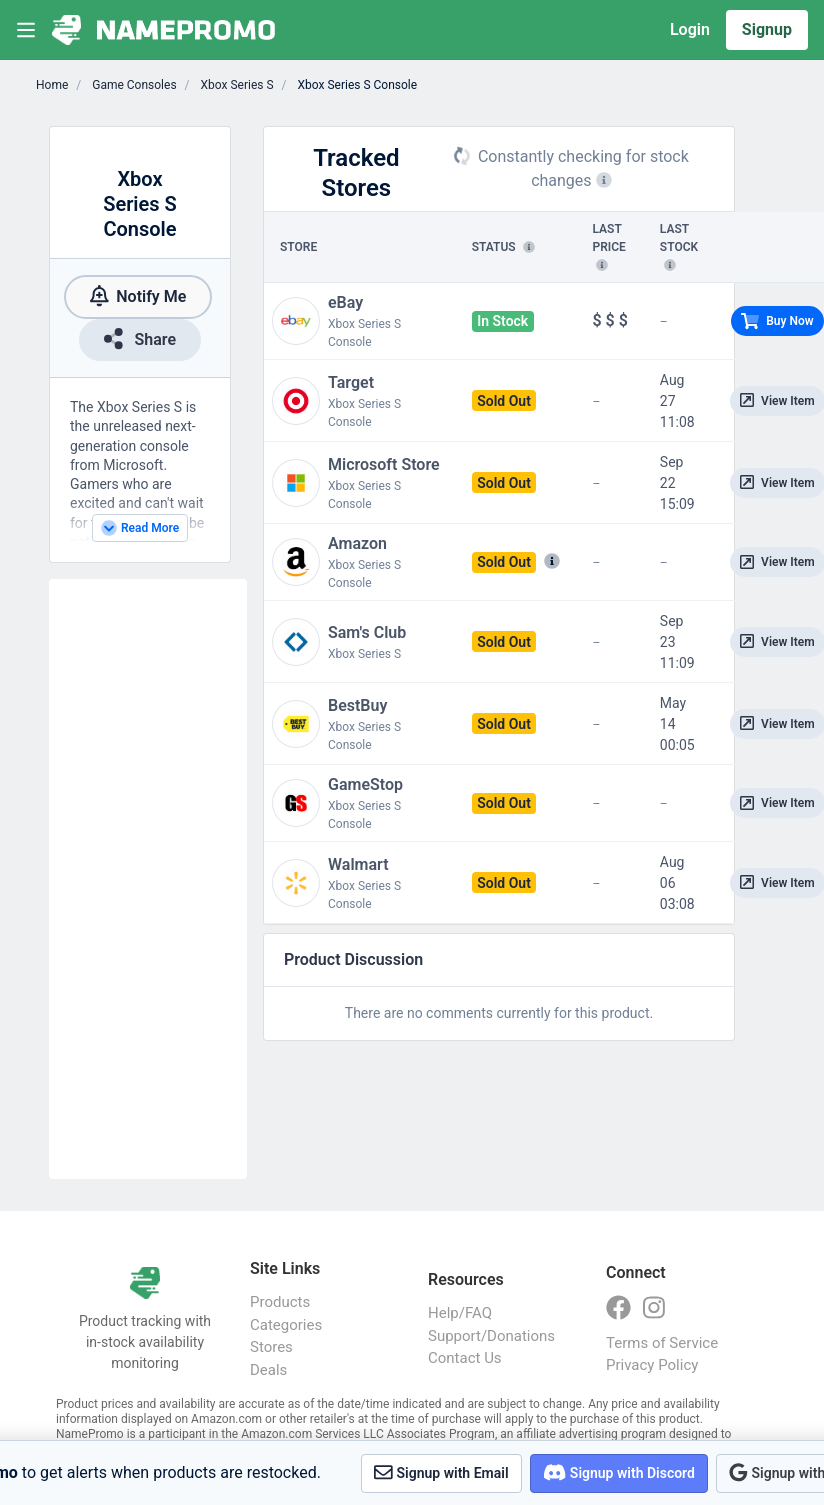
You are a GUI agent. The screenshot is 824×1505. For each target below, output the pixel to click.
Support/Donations (491, 1336)
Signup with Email (441, 1472)
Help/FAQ (460, 1313)
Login (690, 29)
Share (140, 338)
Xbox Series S (236, 85)
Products (280, 1302)
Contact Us (465, 1358)
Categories (286, 1325)
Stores (271, 1347)
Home (52, 85)
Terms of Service (662, 1343)
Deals (268, 1370)
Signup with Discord (619, 1472)
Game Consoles (132, 85)
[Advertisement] (148, 879)
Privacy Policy (652, 1365)
